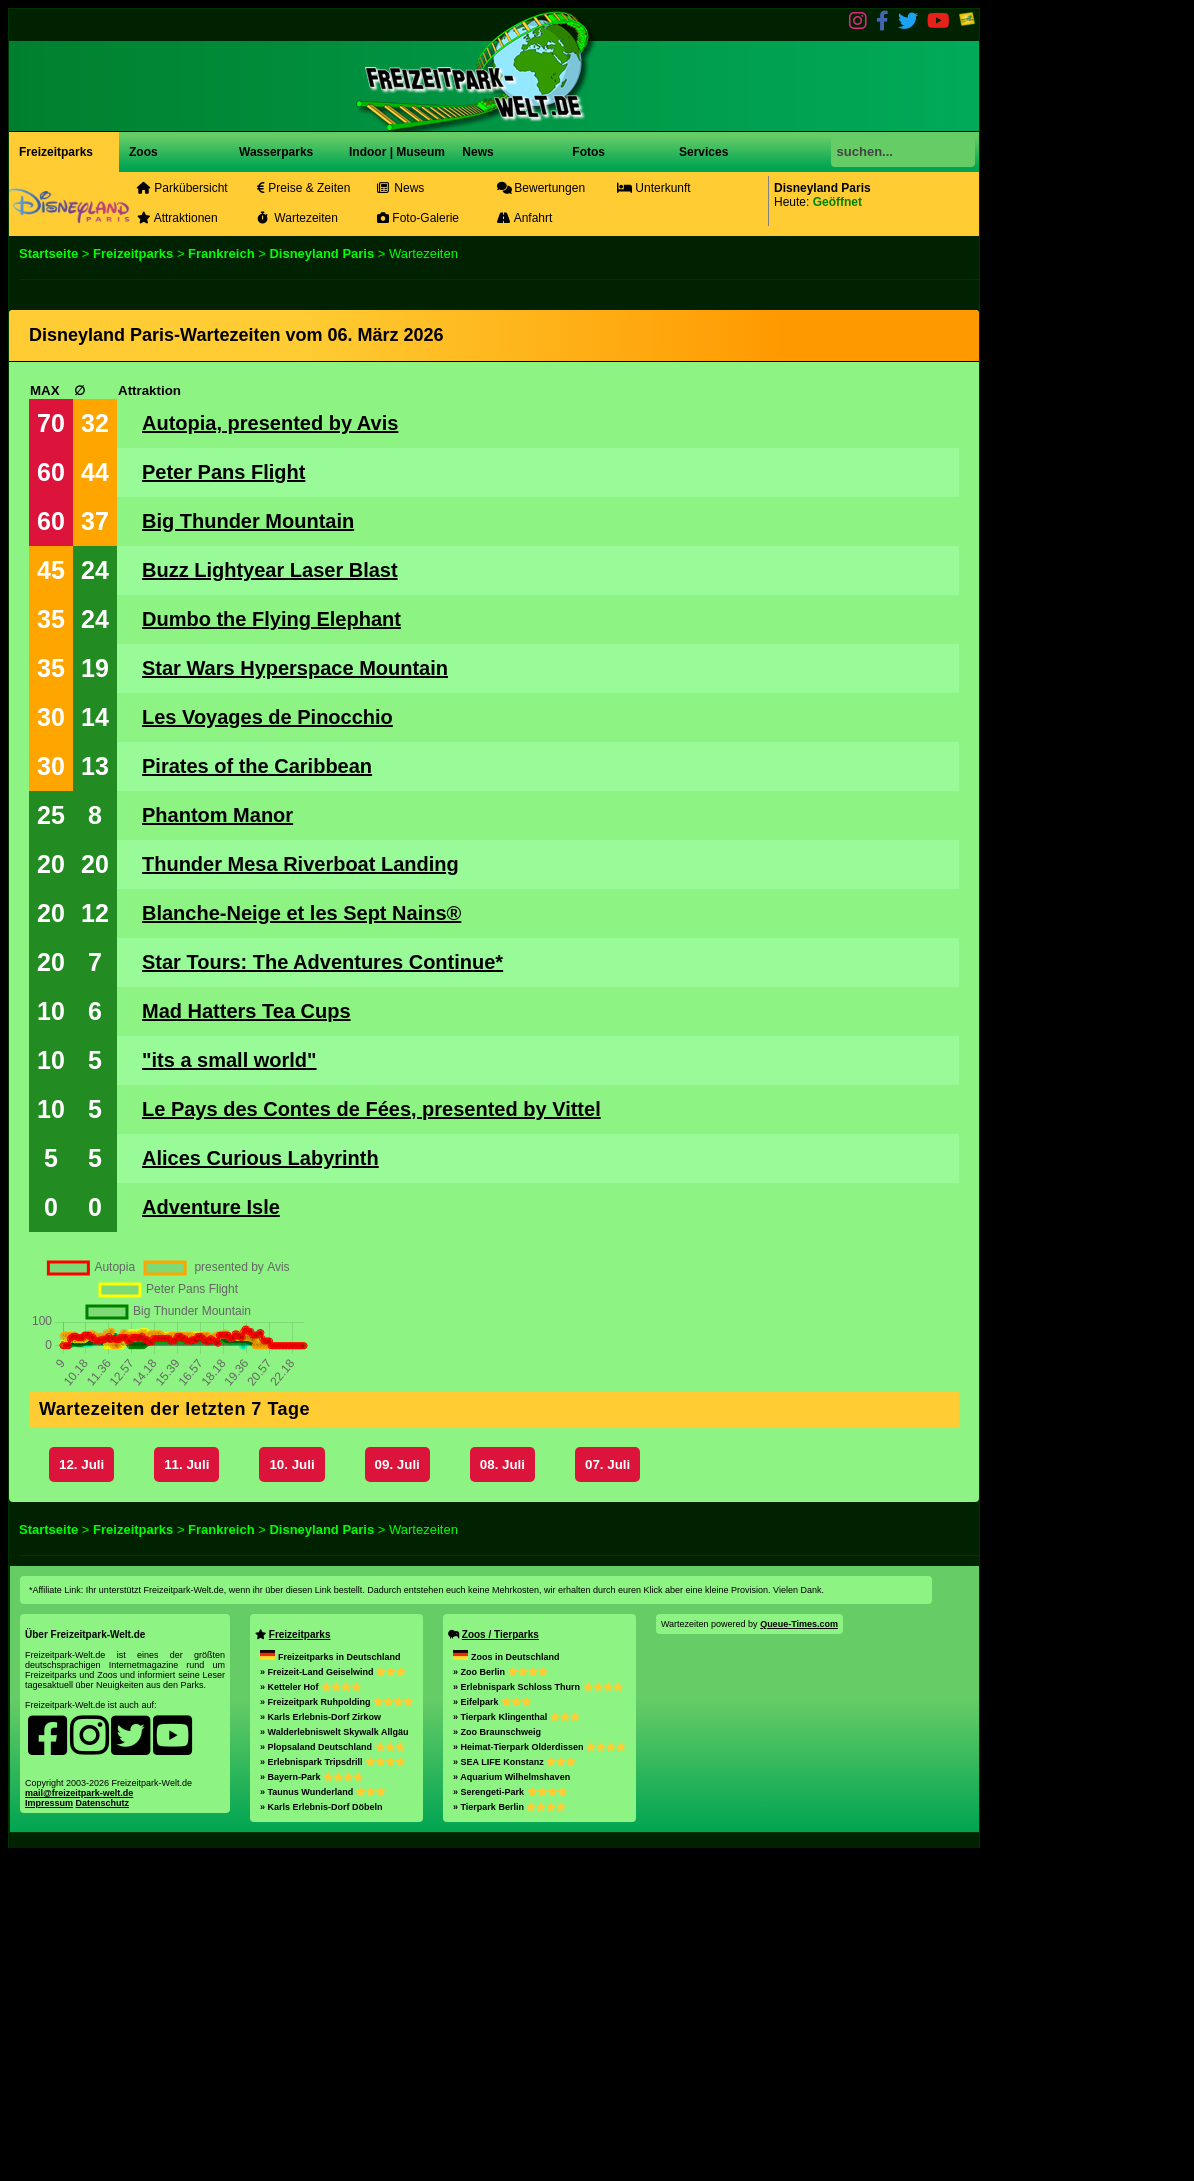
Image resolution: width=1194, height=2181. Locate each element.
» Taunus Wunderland (323, 2117)
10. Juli (291, 1789)
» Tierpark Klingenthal (516, 2042)
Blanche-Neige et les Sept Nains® (301, 913)
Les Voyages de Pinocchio (267, 717)
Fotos (587, 152)
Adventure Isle (211, 1207)
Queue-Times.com (799, 1949)
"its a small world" (229, 1060)
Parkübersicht (182, 188)
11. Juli (186, 1789)
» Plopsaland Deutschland (332, 2072)
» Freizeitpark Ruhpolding (336, 2027)
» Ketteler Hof (310, 2012)
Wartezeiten (297, 218)
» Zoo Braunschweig (497, 2057)
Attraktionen (177, 218)
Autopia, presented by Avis (270, 423)
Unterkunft (654, 188)
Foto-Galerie (418, 218)
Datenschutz (103, 2128)
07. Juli (607, 1789)
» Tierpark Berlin (509, 2132)
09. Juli (397, 1789)
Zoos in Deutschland (506, 1982)
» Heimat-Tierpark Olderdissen (539, 2072)
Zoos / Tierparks (500, 1959)
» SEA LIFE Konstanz (514, 2087)
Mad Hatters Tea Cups (246, 1011)
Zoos (143, 152)
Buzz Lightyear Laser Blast (270, 570)
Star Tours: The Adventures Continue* (322, 962)
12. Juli (81, 1789)
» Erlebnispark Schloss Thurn (538, 2012)
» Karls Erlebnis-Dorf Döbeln (321, 2132)
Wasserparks (276, 152)
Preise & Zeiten (303, 188)
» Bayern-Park (311, 2102)
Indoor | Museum (397, 152)
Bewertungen (541, 188)
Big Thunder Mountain (248, 521)
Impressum (49, 2128)
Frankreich (221, 253)
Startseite (48, 253)
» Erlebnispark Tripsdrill (332, 2087)
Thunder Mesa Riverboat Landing (300, 864)
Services (703, 152)
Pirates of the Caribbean (257, 766)
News (476, 152)
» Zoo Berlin (500, 1997)
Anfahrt (524, 218)
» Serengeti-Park (510, 2117)
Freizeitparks (56, 152)
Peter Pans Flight (223, 472)
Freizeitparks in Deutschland (330, 1982)
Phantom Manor (217, 815)
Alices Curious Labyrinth (260, 1158)
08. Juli (502, 1789)
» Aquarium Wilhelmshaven (511, 2102)
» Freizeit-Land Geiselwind (333, 1997)
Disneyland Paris (321, 253)
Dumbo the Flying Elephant (271, 619)
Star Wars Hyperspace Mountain (295, 668)
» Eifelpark (492, 2027)
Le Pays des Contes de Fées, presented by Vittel (371, 1109)
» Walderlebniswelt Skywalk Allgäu (334, 2057)
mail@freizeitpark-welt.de (79, 2118)
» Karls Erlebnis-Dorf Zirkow (320, 2042)
